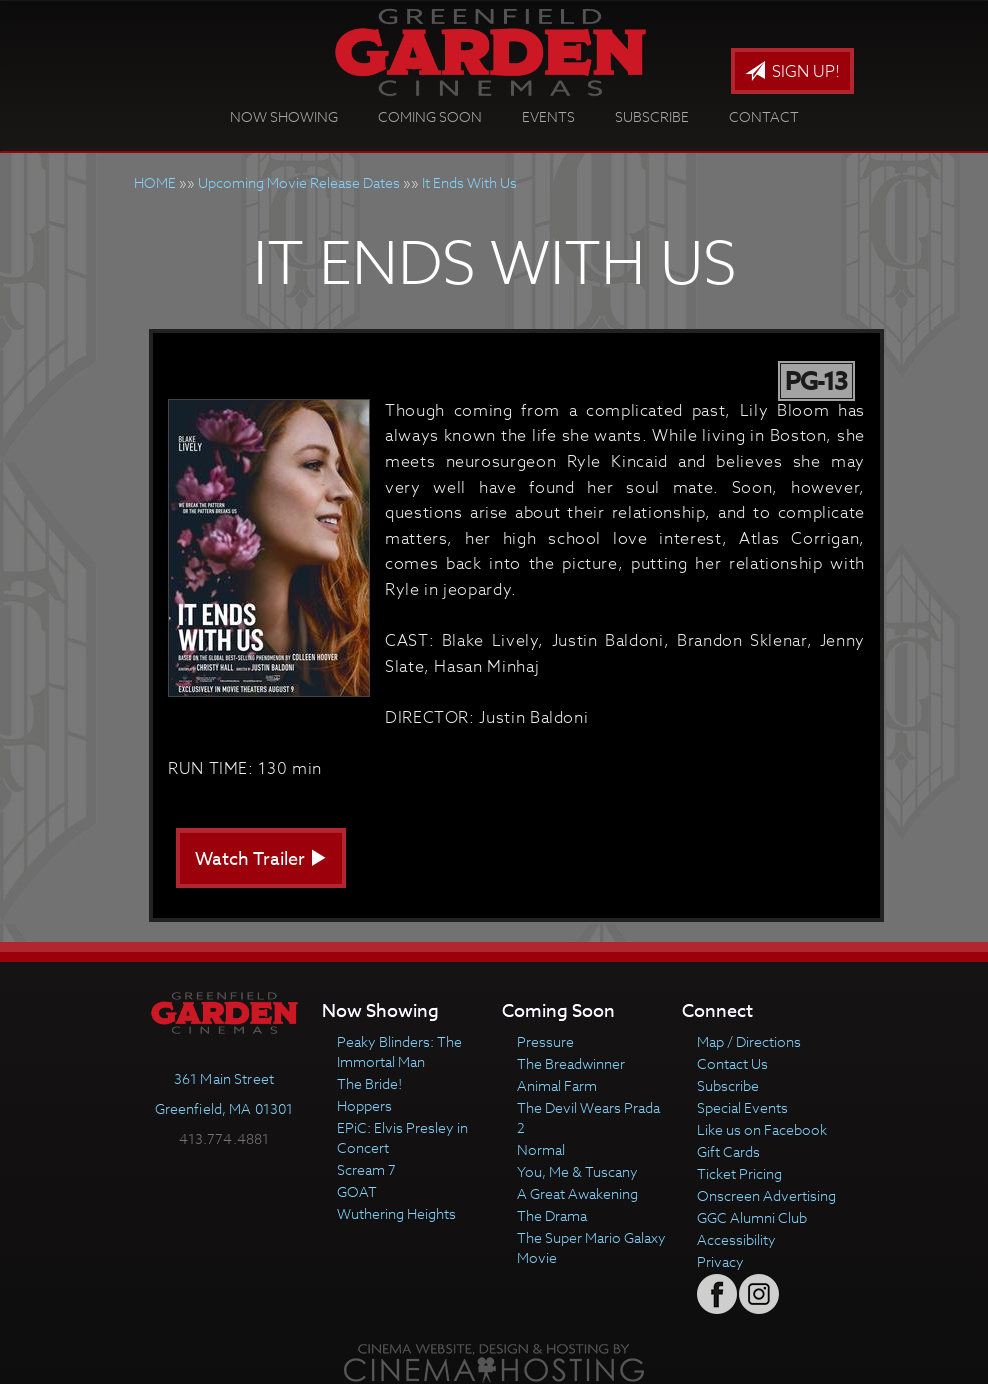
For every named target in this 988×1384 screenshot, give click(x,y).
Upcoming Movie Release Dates (299, 182)
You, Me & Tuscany (577, 1171)
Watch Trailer (261, 859)
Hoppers (364, 1105)
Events (548, 116)
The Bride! (369, 1083)
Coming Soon (430, 116)
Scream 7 (366, 1169)
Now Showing (284, 116)
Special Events (742, 1107)
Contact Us (732, 1063)
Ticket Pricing (739, 1173)
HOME (155, 182)
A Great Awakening (577, 1193)
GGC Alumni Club (752, 1217)
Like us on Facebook (762, 1129)
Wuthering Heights (396, 1213)
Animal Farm (557, 1085)
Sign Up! (792, 72)
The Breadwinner (571, 1063)
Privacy (720, 1261)
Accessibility (736, 1239)
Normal (541, 1149)
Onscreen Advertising (766, 1195)
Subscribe (652, 116)
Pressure (545, 1041)
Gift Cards (728, 1151)
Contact (764, 116)
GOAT (357, 1191)
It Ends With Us (469, 182)
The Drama (552, 1215)
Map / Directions (749, 1041)
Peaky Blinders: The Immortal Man (399, 1051)
